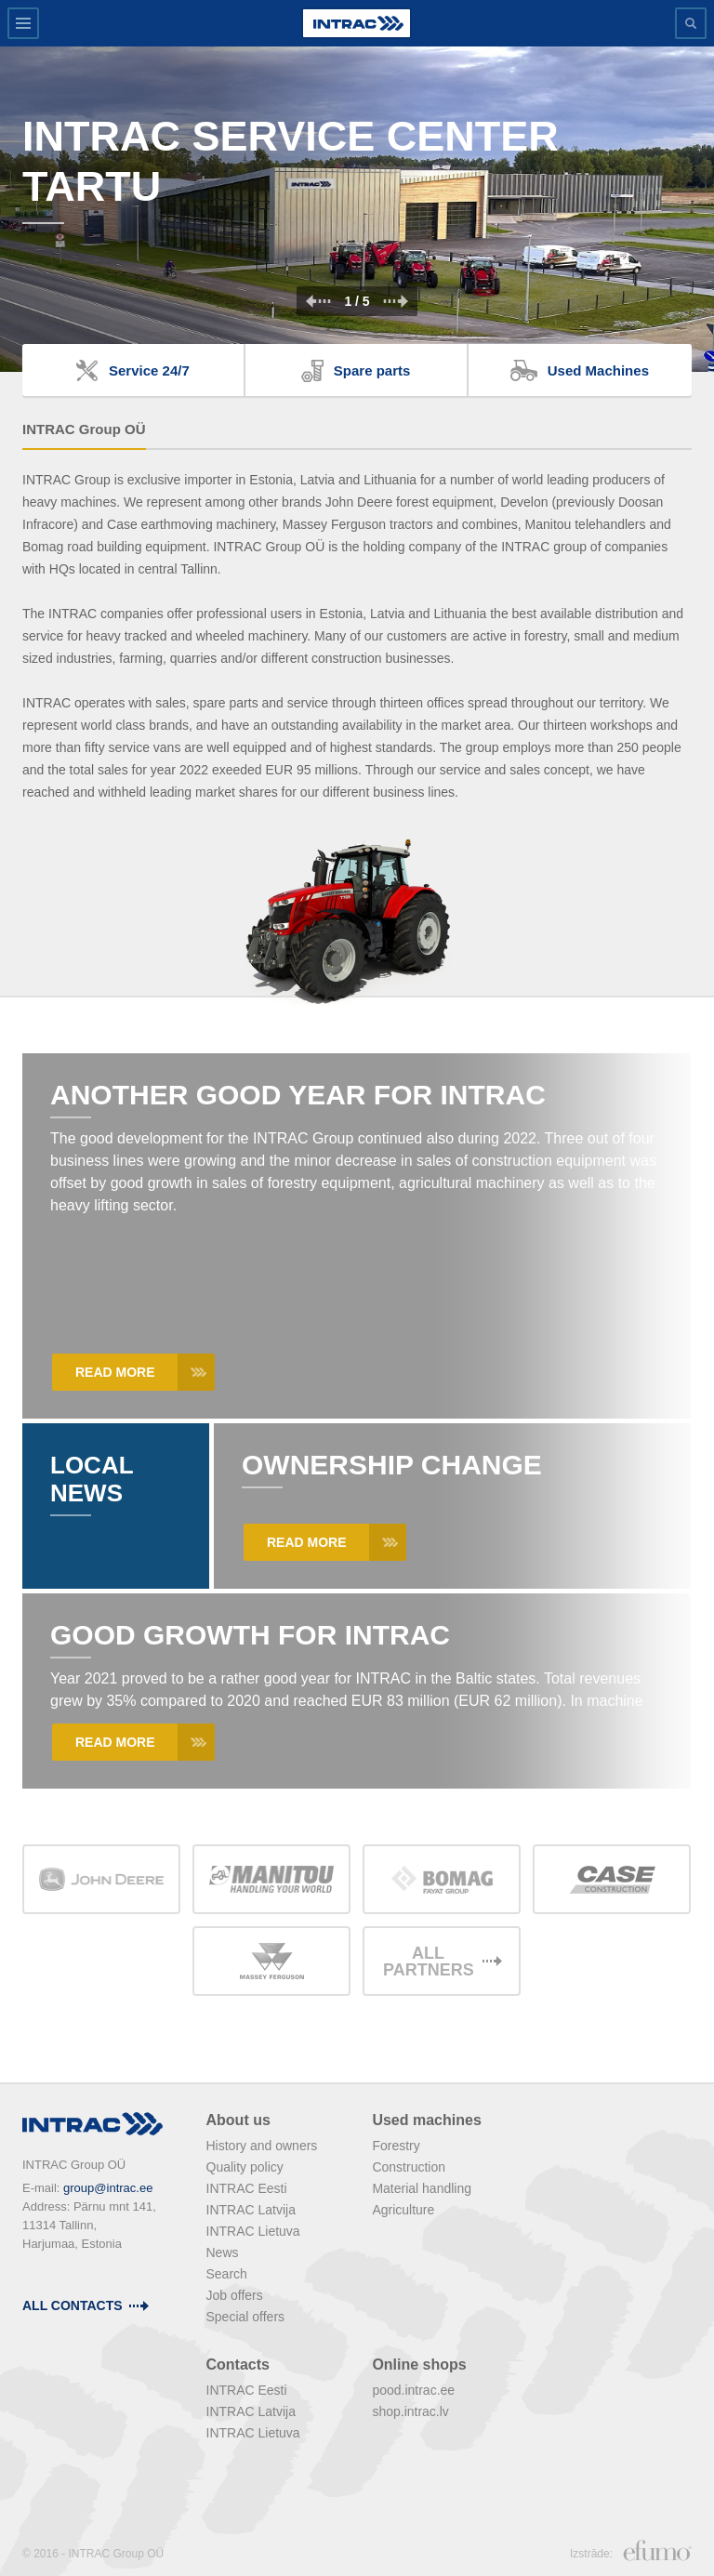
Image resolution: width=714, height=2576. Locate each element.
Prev (318, 301)
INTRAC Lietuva (253, 2231)
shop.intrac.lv (410, 2411)
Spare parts (372, 370)
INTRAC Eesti (246, 2188)
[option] (357, 209)
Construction (408, 2167)
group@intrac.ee (107, 2188)
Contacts (238, 2364)
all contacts (72, 2305)
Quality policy (245, 2167)
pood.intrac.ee (413, 2390)
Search (226, 2273)
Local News (91, 1479)
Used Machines (598, 370)
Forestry (395, 2145)
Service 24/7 (149, 370)
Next (395, 301)
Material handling (421, 2188)
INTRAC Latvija (251, 2209)
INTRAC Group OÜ (84, 429)
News (222, 2252)
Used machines (426, 2120)
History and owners (262, 2145)
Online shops (419, 2364)
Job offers (234, 2295)
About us (238, 2120)
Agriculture (403, 2209)
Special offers (245, 2316)
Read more (115, 1372)
